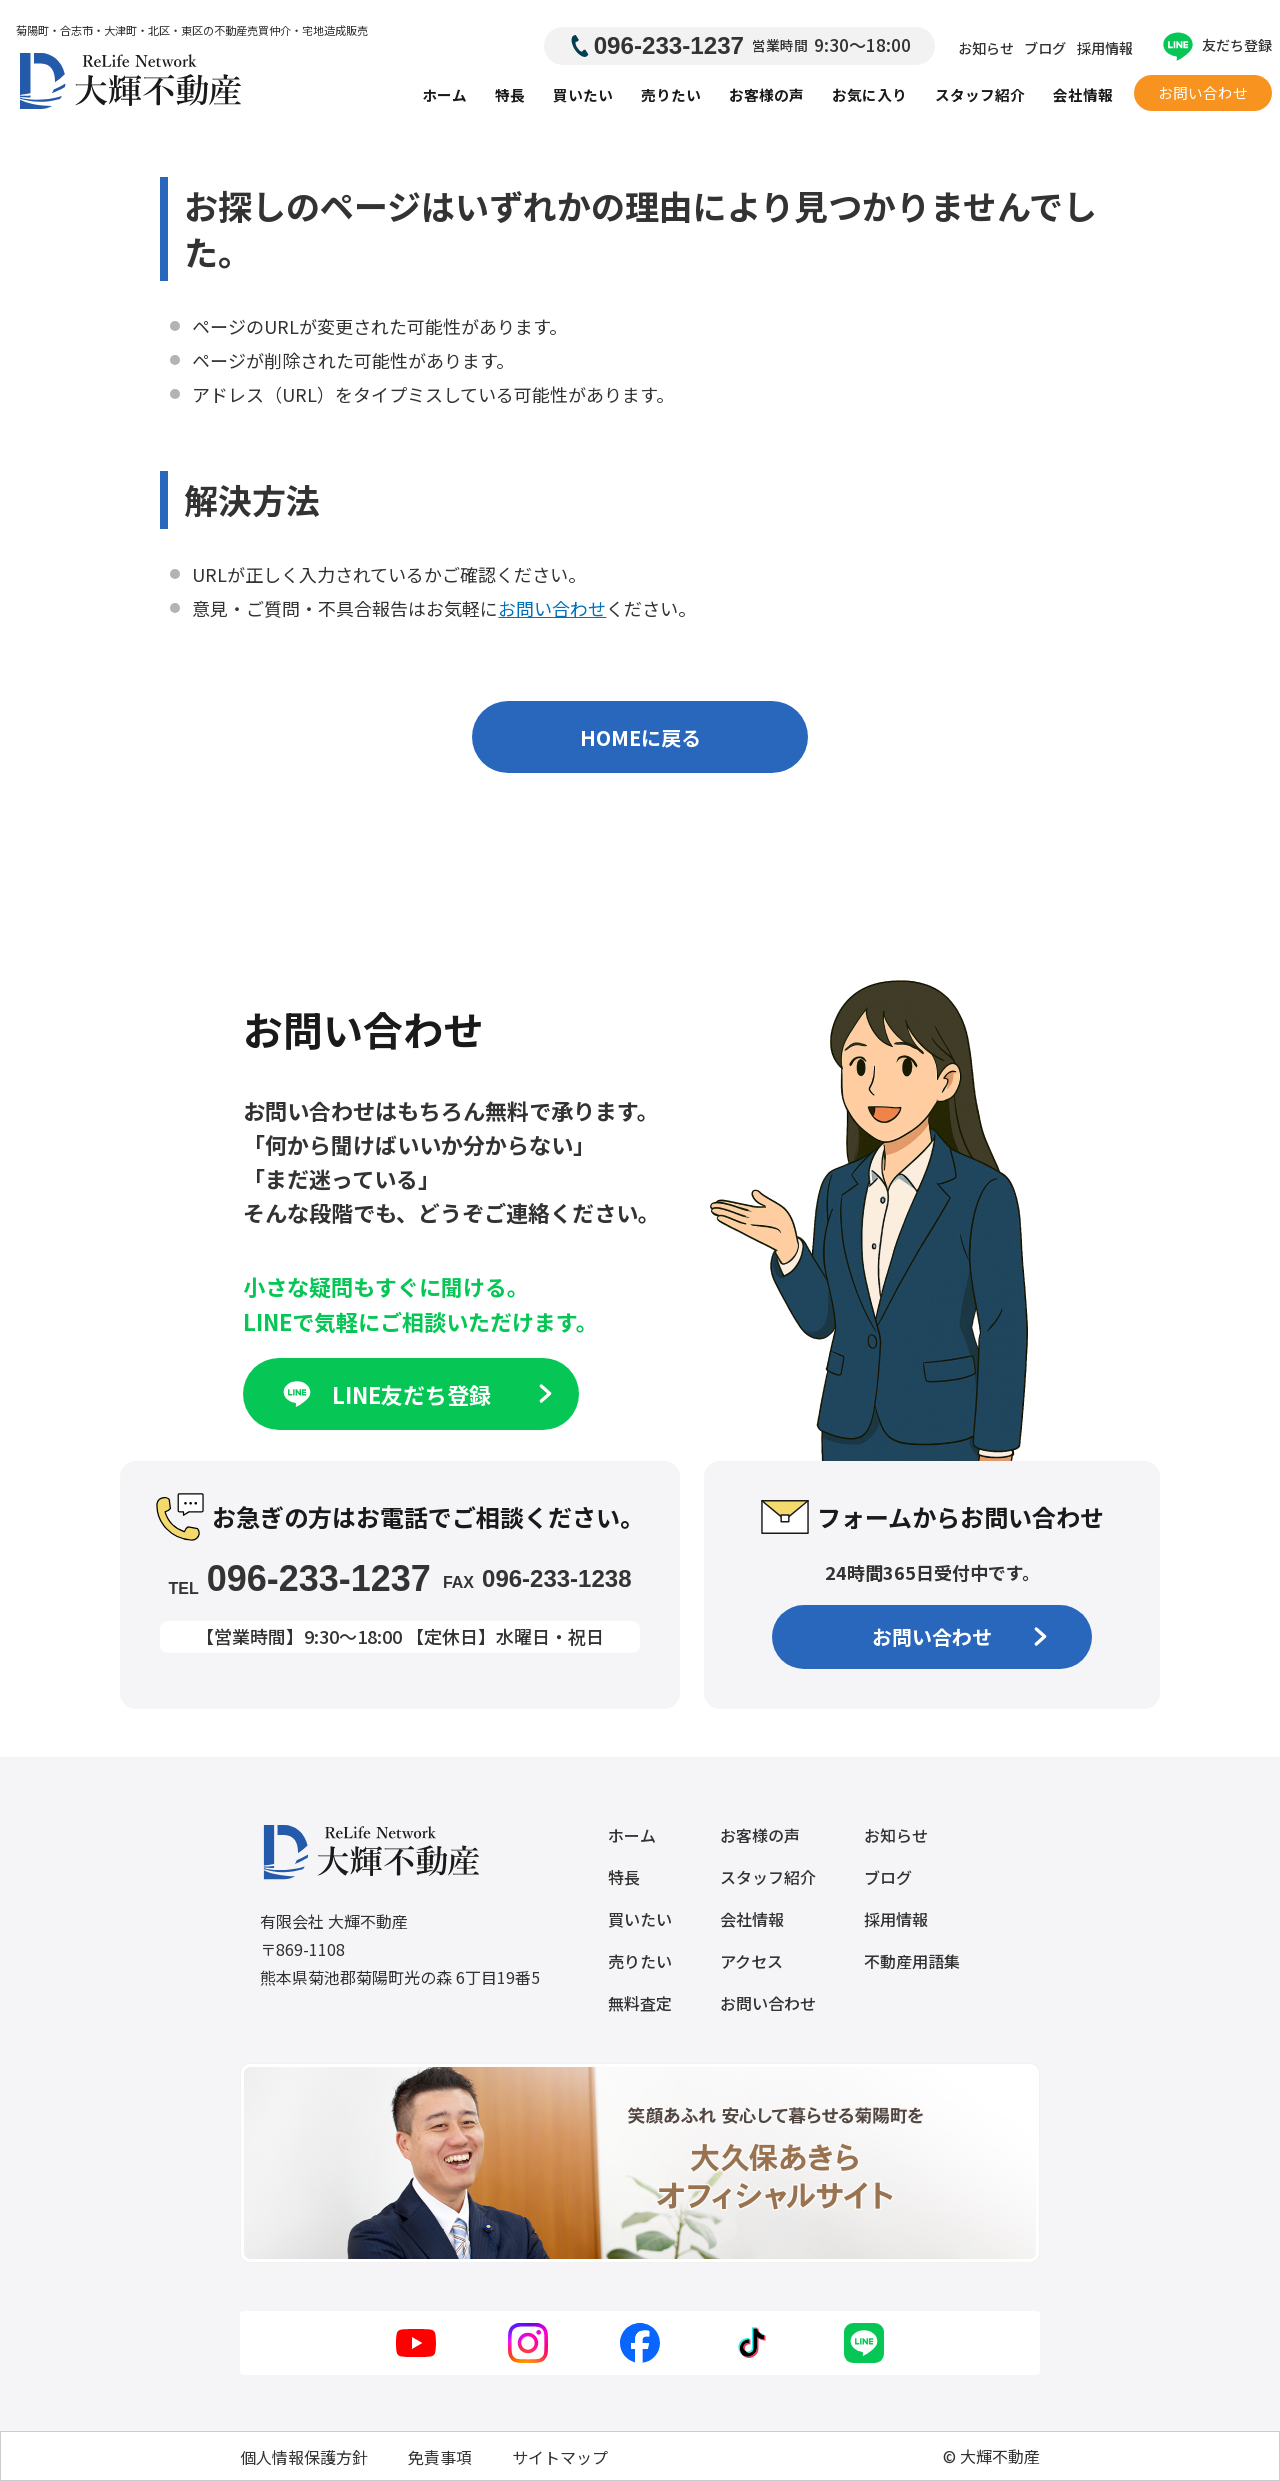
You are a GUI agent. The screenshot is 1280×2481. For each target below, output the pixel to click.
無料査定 (640, 2003)
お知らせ (986, 48)
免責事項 (440, 2457)
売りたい (671, 94)
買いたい (583, 94)
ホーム (444, 94)
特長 (510, 94)
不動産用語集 (912, 1961)
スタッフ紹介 (980, 94)
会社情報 (1083, 94)
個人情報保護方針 (304, 2457)
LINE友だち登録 (415, 1394)
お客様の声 (766, 94)
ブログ (1045, 48)
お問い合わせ (1203, 92)
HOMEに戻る (640, 737)
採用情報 (1105, 48)
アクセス (751, 1961)
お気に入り (869, 94)
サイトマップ (560, 2457)
